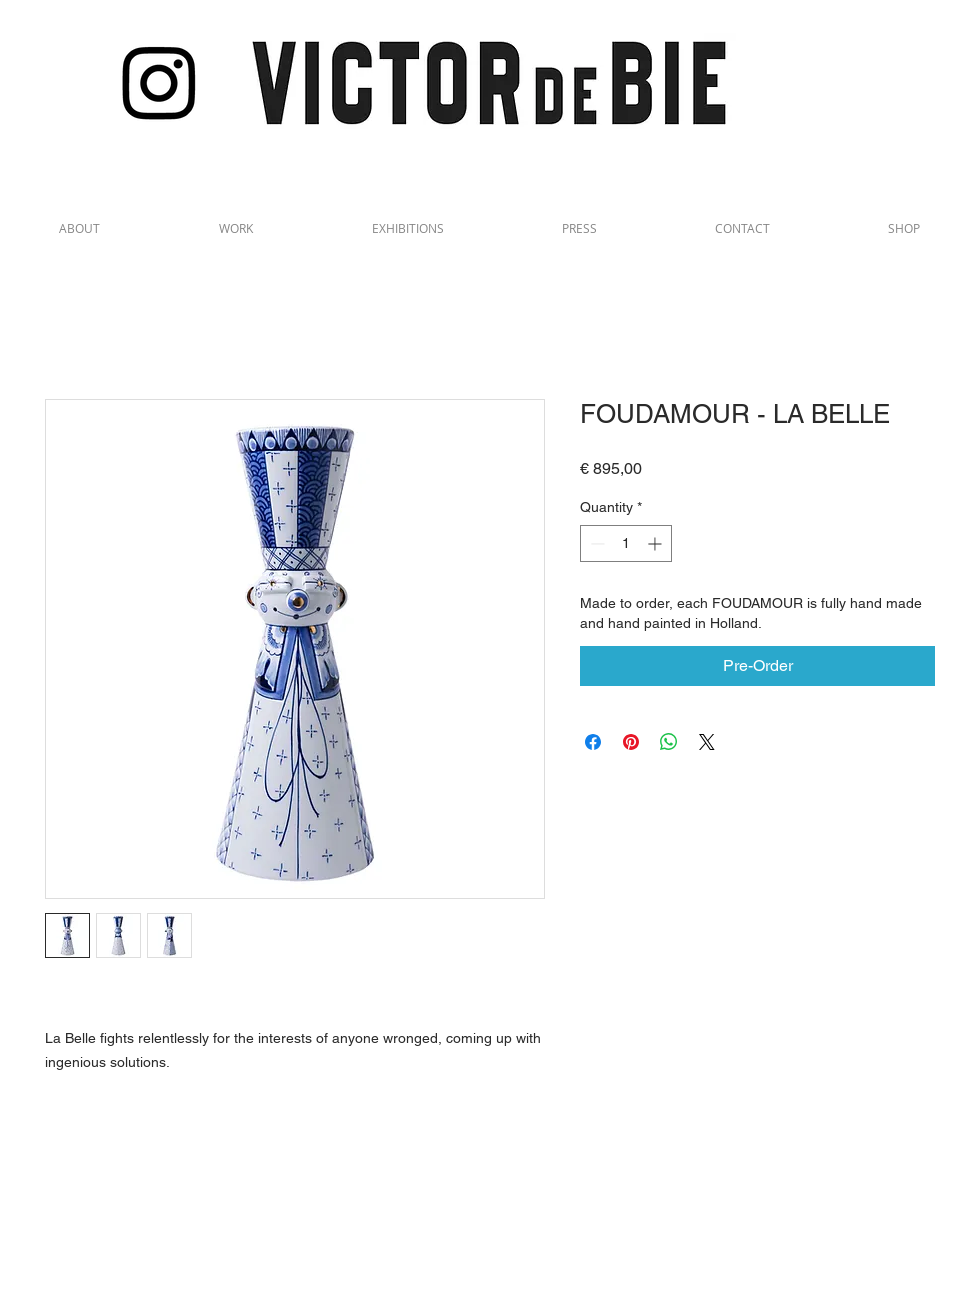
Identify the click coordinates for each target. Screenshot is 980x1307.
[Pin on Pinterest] (631, 742)
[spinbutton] (626, 543)
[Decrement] (595, 543)
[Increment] (656, 543)
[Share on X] (707, 742)
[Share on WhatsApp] (669, 742)
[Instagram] (159, 81)
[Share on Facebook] (593, 742)
